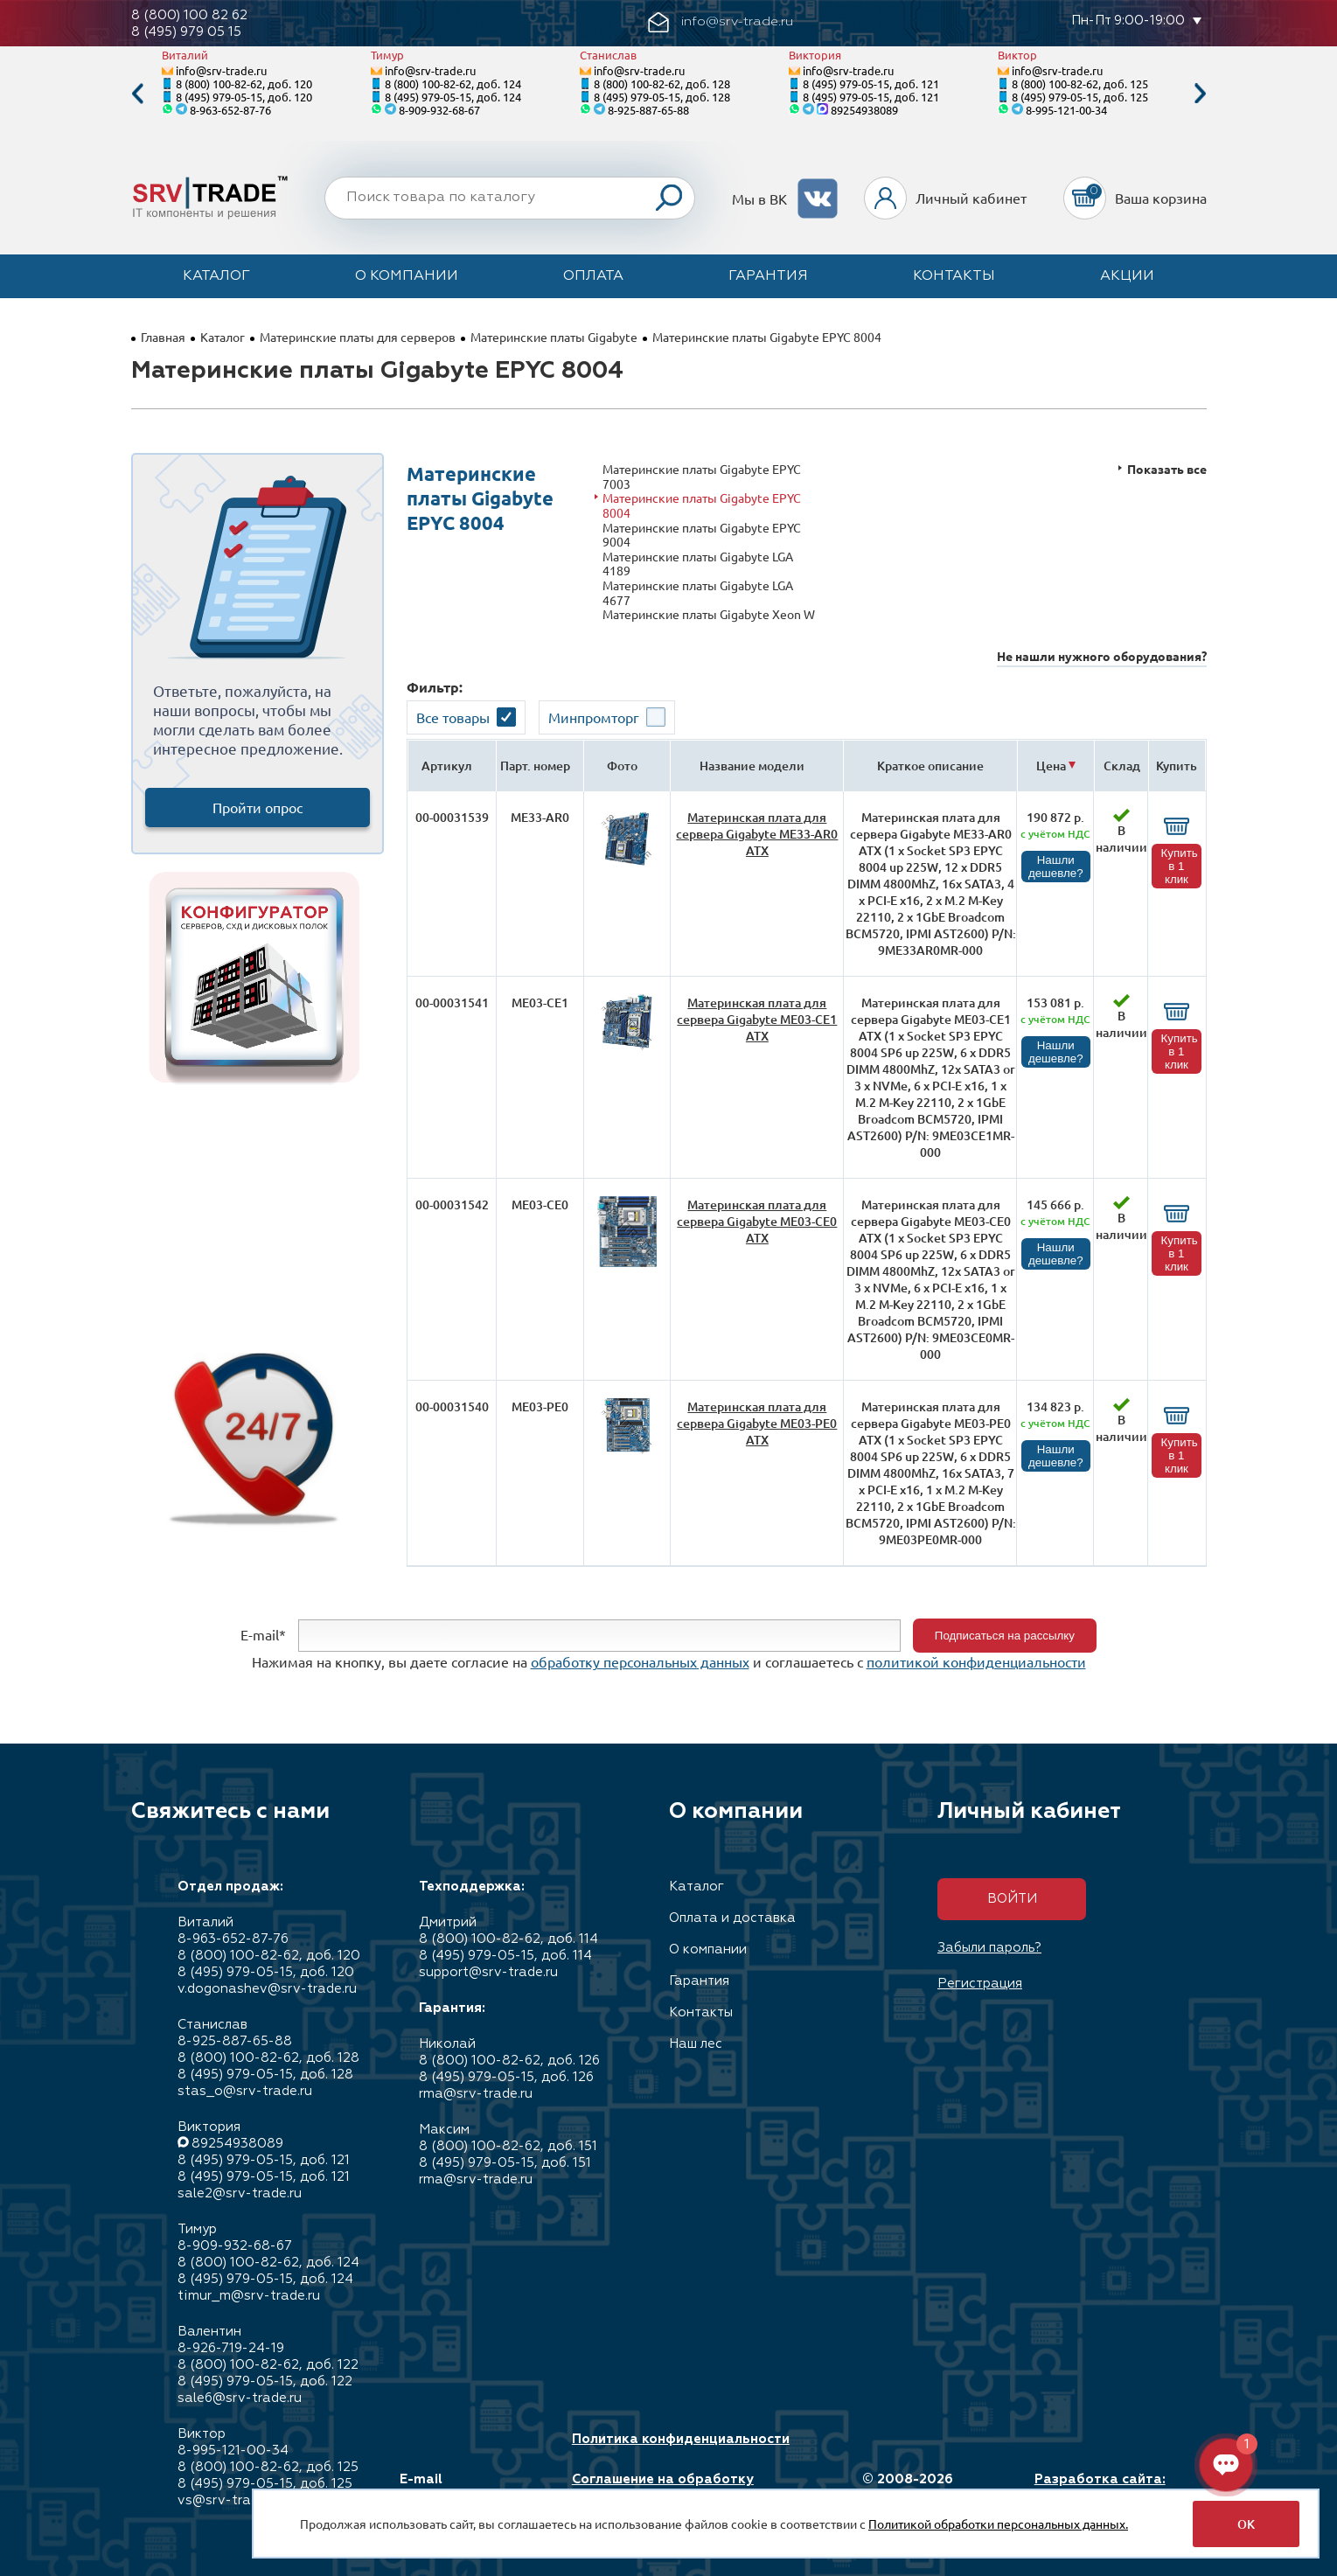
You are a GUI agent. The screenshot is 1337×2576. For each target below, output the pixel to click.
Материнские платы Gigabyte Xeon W (708, 614)
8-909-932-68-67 (439, 109)
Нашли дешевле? (1055, 866)
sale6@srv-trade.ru (240, 2398)
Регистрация (979, 1983)
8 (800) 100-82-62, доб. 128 (662, 83)
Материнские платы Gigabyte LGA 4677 (697, 592)
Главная (163, 337)
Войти (1012, 1898)
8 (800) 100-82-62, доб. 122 (268, 2364)
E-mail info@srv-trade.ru (461, 2488)
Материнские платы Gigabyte (553, 337)
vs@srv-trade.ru (230, 2500)
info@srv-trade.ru (221, 70)
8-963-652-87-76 (230, 109)
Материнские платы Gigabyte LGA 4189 (697, 563)
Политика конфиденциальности (681, 2439)
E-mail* (263, 1633)
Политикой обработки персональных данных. (998, 2523)
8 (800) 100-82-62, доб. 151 (508, 2146)
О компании (406, 276)
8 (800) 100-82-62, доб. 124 (453, 83)
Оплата (593, 276)
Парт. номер (535, 765)
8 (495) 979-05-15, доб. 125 (1080, 96)
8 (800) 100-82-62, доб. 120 (244, 83)
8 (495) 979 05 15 (186, 31)
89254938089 (864, 109)
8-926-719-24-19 (231, 2348)
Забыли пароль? (989, 1947)
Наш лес (695, 2043)
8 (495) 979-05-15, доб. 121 (871, 83)
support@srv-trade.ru (488, 1972)
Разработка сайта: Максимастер (1100, 2488)
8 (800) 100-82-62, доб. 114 (508, 1939)
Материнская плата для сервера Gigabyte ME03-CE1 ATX (757, 1019)
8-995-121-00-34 (1066, 109)
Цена (1051, 765)
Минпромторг (593, 717)
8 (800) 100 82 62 (189, 15)
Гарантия (768, 276)
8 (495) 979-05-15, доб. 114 (505, 1955)
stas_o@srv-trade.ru (245, 2091)
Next (1200, 94)
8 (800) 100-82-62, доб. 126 (509, 2060)
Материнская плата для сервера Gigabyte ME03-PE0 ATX (757, 1423)
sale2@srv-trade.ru (240, 2193)
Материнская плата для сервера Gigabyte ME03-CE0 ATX (757, 1221)
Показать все (1167, 469)
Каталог (216, 276)
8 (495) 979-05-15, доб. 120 (244, 96)
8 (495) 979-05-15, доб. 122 (265, 2381)
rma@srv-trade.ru (476, 2093)
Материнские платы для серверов (358, 337)
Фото (622, 765)
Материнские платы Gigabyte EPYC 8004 (701, 505)
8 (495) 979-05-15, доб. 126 (506, 2077)
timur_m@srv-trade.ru (249, 2295)
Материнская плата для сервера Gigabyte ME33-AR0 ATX (757, 834)
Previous (137, 94)
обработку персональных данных (640, 1661)
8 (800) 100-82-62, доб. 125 (1080, 83)
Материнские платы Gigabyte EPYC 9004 (701, 534)
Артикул (446, 765)
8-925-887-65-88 (648, 109)
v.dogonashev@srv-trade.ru (267, 1988)
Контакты (954, 276)
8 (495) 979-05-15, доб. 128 (662, 96)
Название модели (752, 765)
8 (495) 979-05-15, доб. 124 (453, 96)
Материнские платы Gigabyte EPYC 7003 (701, 476)
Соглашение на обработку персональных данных (663, 2488)
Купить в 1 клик (1179, 866)
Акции (1127, 276)
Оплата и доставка (732, 1918)
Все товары (453, 717)
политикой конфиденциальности (976, 1661)
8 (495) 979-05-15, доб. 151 (505, 2162)
